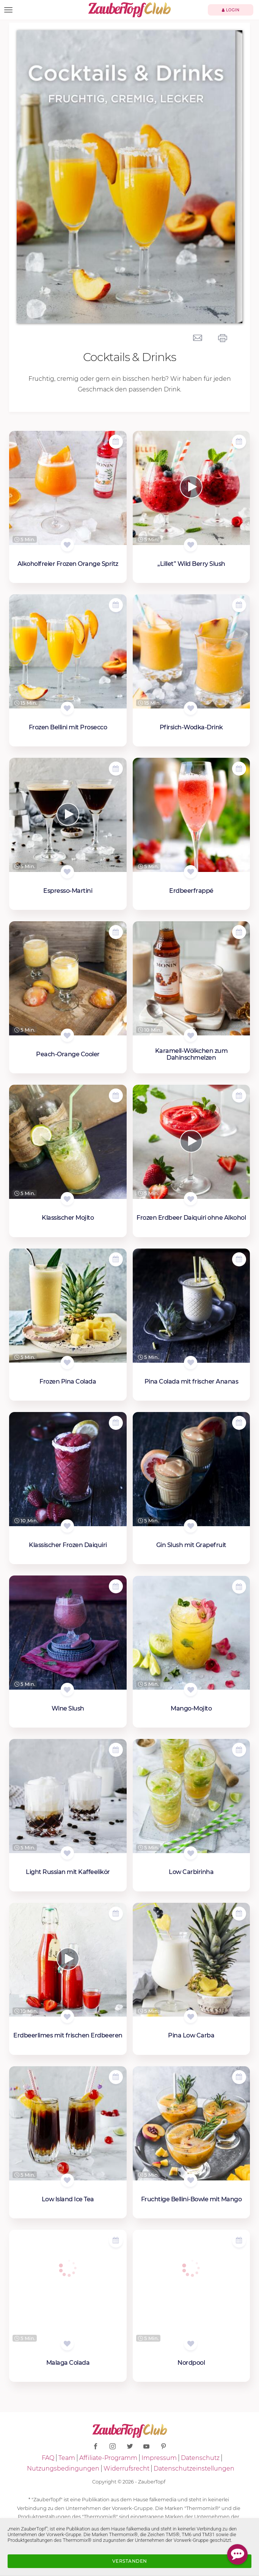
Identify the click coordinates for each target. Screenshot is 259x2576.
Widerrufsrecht (126, 2468)
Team (66, 2457)
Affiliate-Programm (108, 2457)
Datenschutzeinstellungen (194, 2468)
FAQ (48, 2457)
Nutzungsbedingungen (63, 2468)
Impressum (159, 2457)
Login (231, 10)
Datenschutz (200, 2457)
